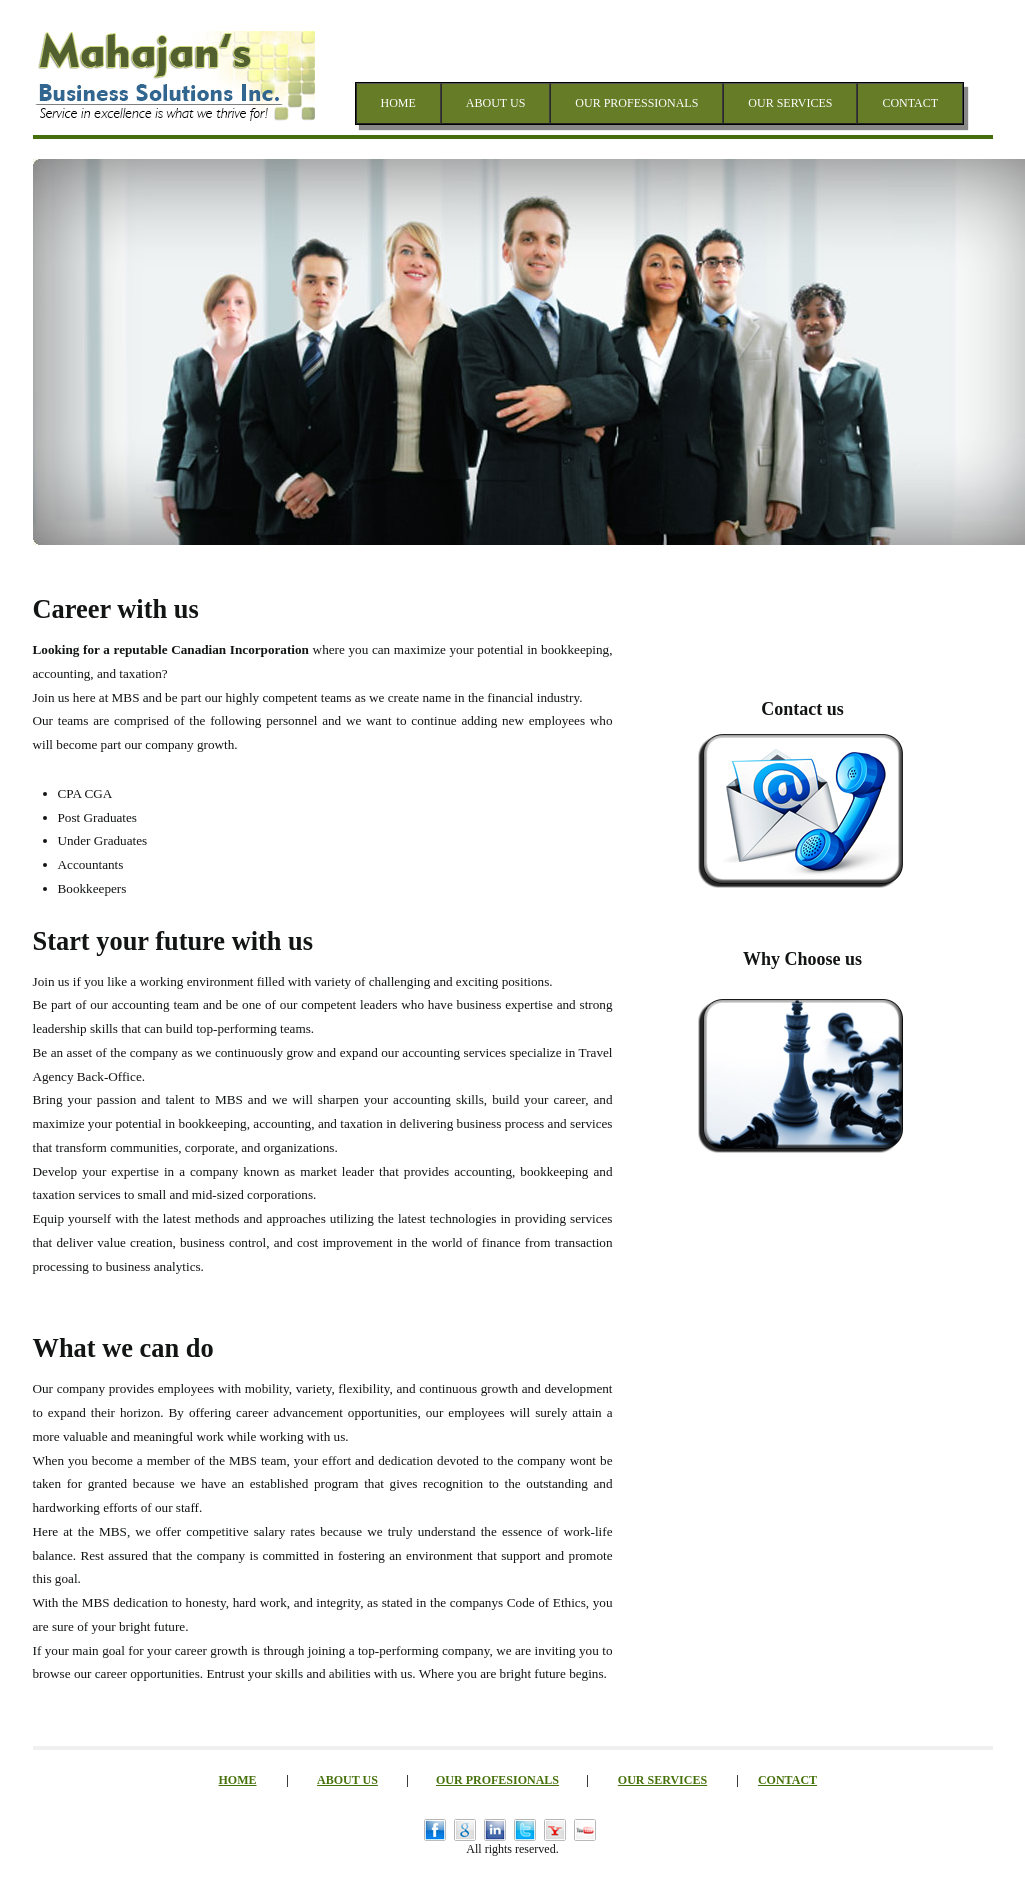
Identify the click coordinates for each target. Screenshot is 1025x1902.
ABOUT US (495, 103)
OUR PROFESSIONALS (636, 103)
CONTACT (910, 103)
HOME (398, 103)
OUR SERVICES (790, 103)
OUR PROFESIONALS (497, 1780)
